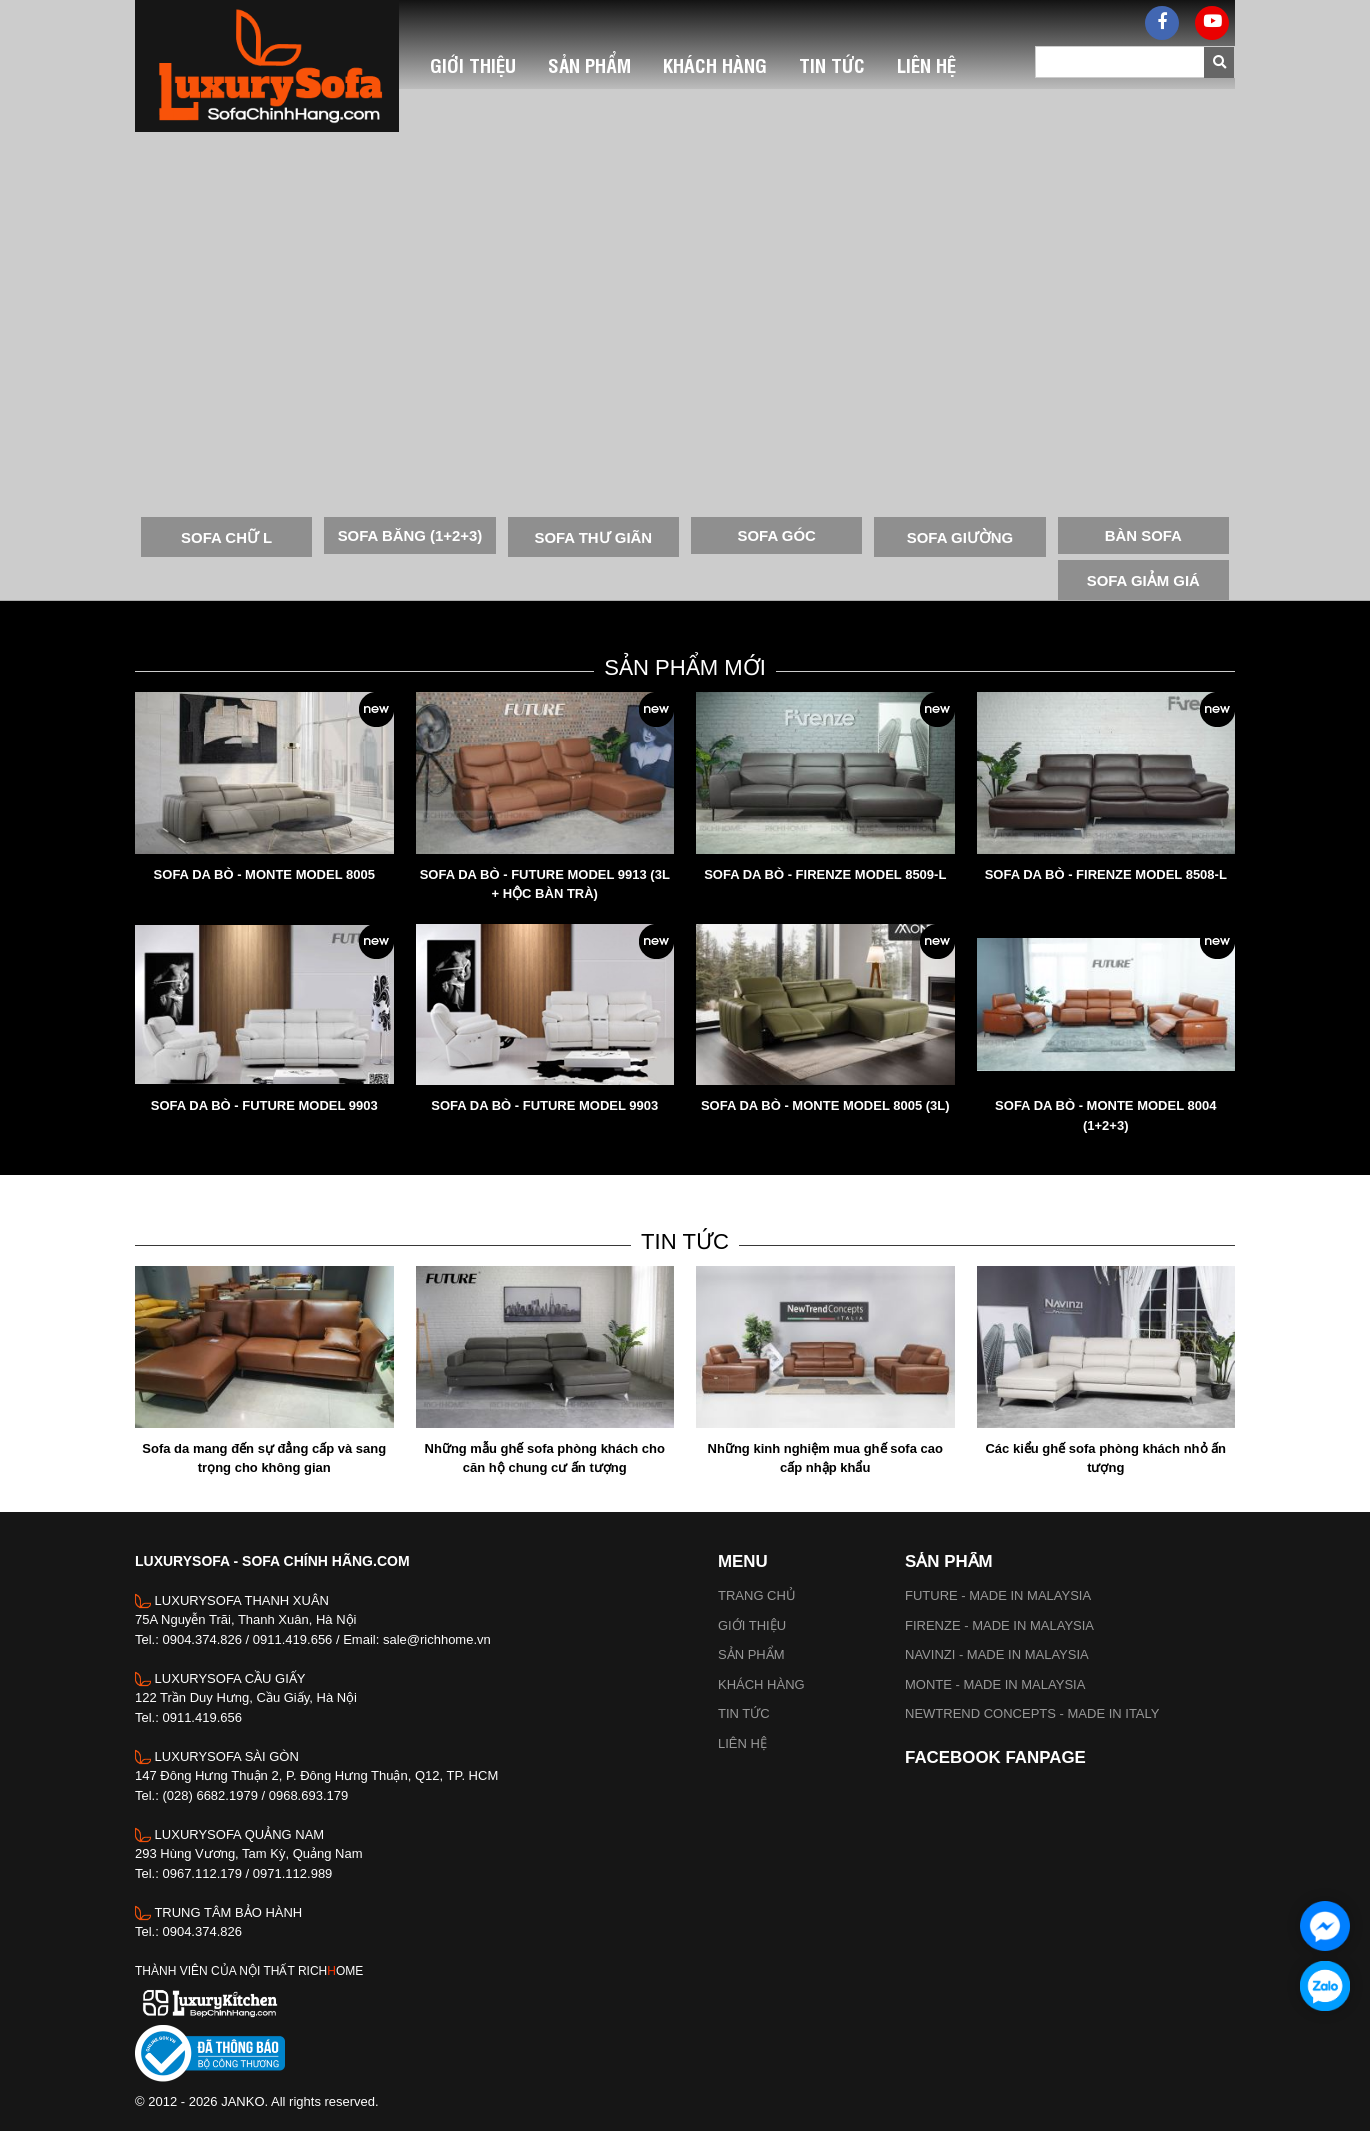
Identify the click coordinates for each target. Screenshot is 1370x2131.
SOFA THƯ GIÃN (593, 537)
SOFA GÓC (777, 535)
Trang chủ (757, 1595)
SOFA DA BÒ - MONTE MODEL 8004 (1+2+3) (1105, 1115)
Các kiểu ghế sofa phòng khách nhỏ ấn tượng (1105, 1458)
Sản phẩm (751, 1654)
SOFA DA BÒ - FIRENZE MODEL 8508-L (1106, 874)
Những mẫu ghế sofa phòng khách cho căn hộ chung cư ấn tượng (545, 1458)
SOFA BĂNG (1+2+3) (410, 535)
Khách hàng (761, 1684)
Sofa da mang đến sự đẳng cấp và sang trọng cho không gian (264, 1458)
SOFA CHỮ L (226, 537)
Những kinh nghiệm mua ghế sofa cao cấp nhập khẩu (825, 1458)
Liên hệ (742, 1743)
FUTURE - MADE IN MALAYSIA (998, 1595)
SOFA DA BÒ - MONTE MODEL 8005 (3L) (825, 1105)
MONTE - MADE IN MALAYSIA (995, 1684)
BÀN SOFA (1143, 535)
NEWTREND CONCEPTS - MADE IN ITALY (1032, 1713)
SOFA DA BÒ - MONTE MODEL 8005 (264, 874)
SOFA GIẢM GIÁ (1143, 580)
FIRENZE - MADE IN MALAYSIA (999, 1625)
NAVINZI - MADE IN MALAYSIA (997, 1654)
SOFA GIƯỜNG (960, 537)
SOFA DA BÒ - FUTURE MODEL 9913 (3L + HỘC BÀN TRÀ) (545, 884)
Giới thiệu (752, 1625)
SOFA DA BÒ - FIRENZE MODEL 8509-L (825, 874)
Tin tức (744, 1713)
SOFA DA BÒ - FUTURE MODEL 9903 (264, 1105)
